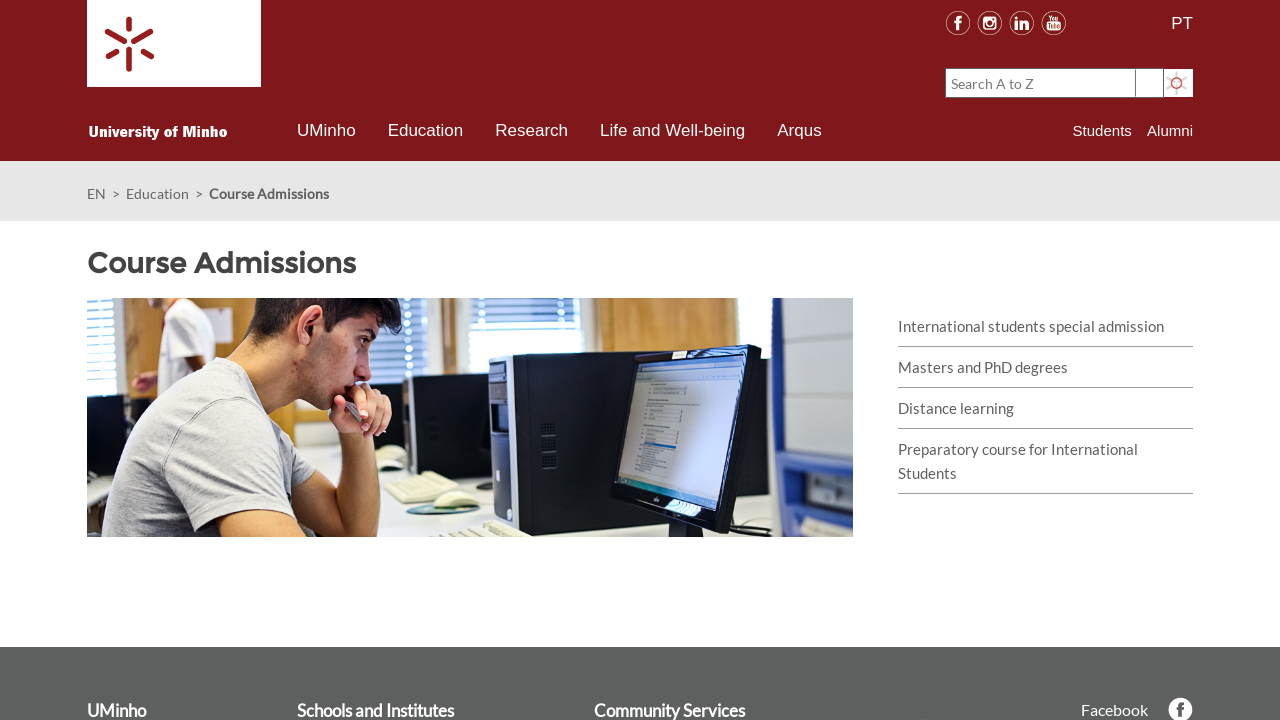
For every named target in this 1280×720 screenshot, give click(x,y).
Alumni (1170, 130)
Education (157, 193)
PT (1182, 23)
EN (96, 193)
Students (1102, 130)
